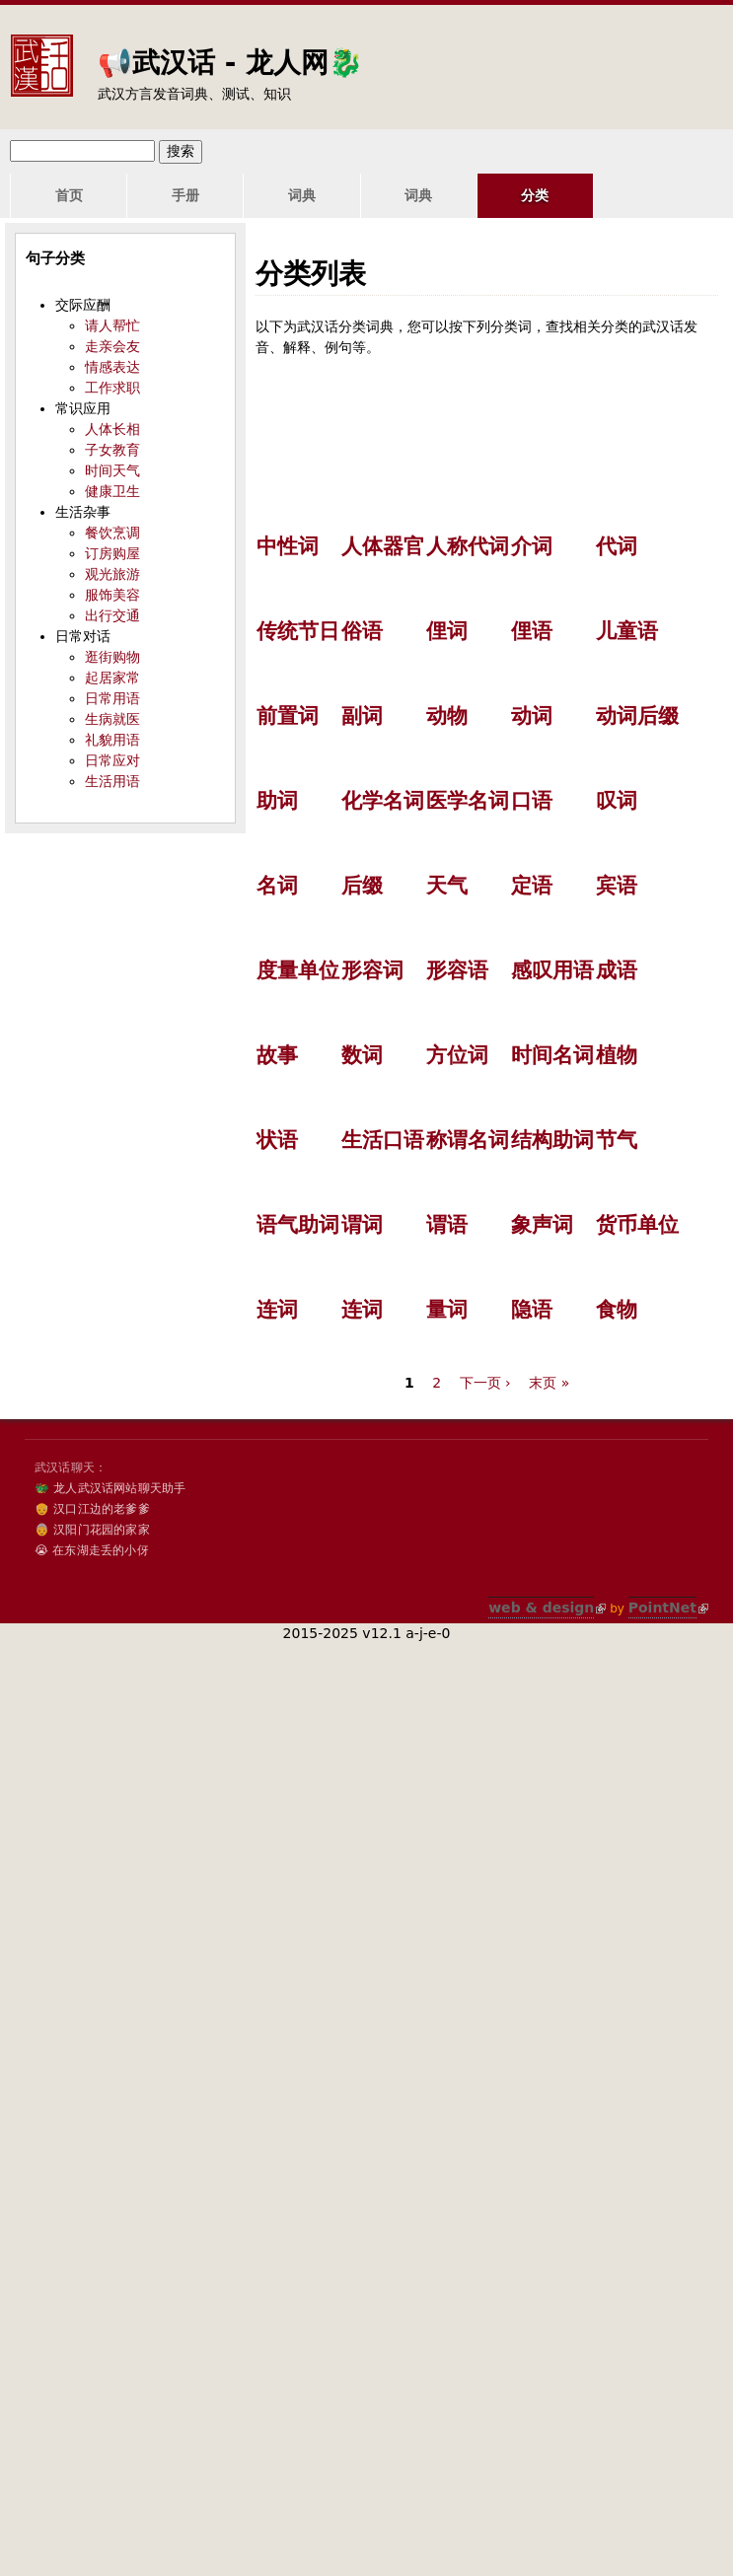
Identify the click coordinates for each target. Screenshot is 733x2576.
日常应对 (112, 760)
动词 (531, 716)
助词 (277, 801)
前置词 (288, 716)
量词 (447, 1310)
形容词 (372, 970)
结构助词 (552, 1140)
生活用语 (112, 781)
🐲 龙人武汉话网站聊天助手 (110, 1488)
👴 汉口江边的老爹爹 (92, 1509)
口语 (531, 801)
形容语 (457, 970)
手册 (162, 195)
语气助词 (298, 1225)
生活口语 (382, 1140)
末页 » (549, 1383)
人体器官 (382, 546)
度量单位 (298, 970)
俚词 (447, 631)
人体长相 (112, 429)
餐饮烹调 (112, 532)
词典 (262, 195)
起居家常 (112, 677)
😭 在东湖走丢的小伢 (92, 1550)
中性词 (288, 546)
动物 (447, 716)
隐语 (531, 1310)
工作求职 (112, 387)
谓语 (447, 1225)
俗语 (362, 631)
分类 (464, 195)
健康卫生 (112, 491)
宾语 (616, 885)
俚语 (531, 631)
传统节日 (298, 631)
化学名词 (382, 801)
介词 (531, 546)
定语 (531, 885)
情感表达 (112, 367)
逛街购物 (112, 657)
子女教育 (112, 450)
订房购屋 (112, 553)
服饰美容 (112, 595)
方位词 (457, 1055)
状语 (277, 1140)
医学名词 (467, 801)
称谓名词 (467, 1140)
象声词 (542, 1225)
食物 (616, 1310)
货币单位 (637, 1225)
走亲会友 (112, 346)
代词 (616, 546)
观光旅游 (112, 574)
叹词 (616, 801)
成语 (616, 970)
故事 (277, 1055)
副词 (362, 716)
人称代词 (467, 546)
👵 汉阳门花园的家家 (92, 1530)
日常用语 (112, 698)
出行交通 (112, 615)
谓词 (362, 1225)
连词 (277, 1310)
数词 (362, 1055)
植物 (616, 1055)
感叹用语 (552, 970)
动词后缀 (637, 716)
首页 (61, 195)
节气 (616, 1140)
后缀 (362, 885)
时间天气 (112, 470)
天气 (447, 885)
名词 (277, 885)
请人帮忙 (112, 325)
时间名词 (552, 1055)
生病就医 (112, 719)
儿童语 (627, 631)
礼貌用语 (112, 740)
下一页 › (485, 1383)
